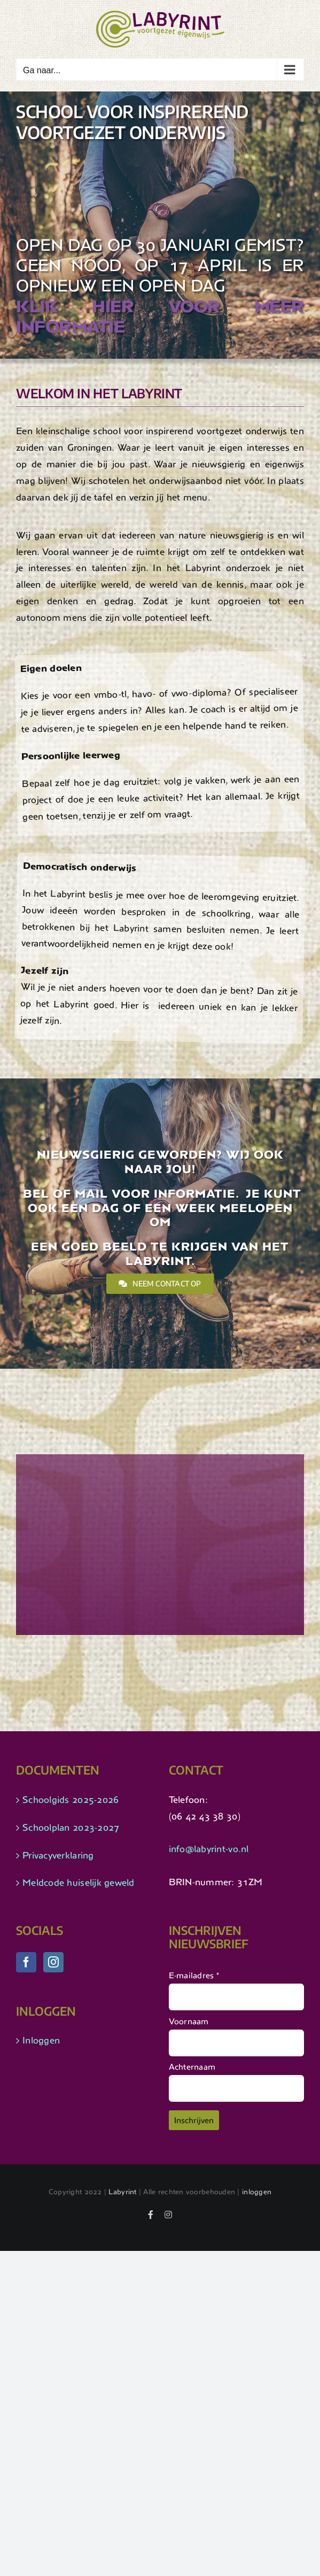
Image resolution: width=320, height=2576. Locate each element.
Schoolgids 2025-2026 (70, 1799)
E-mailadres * (194, 1975)
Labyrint (122, 2192)
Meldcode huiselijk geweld (78, 1882)
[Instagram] (53, 1962)
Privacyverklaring (58, 1855)
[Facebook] (26, 1962)
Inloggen (41, 2040)
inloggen (256, 2192)
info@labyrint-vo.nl (209, 1849)
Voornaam (189, 2021)
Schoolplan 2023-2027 (70, 1827)
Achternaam (192, 2066)
